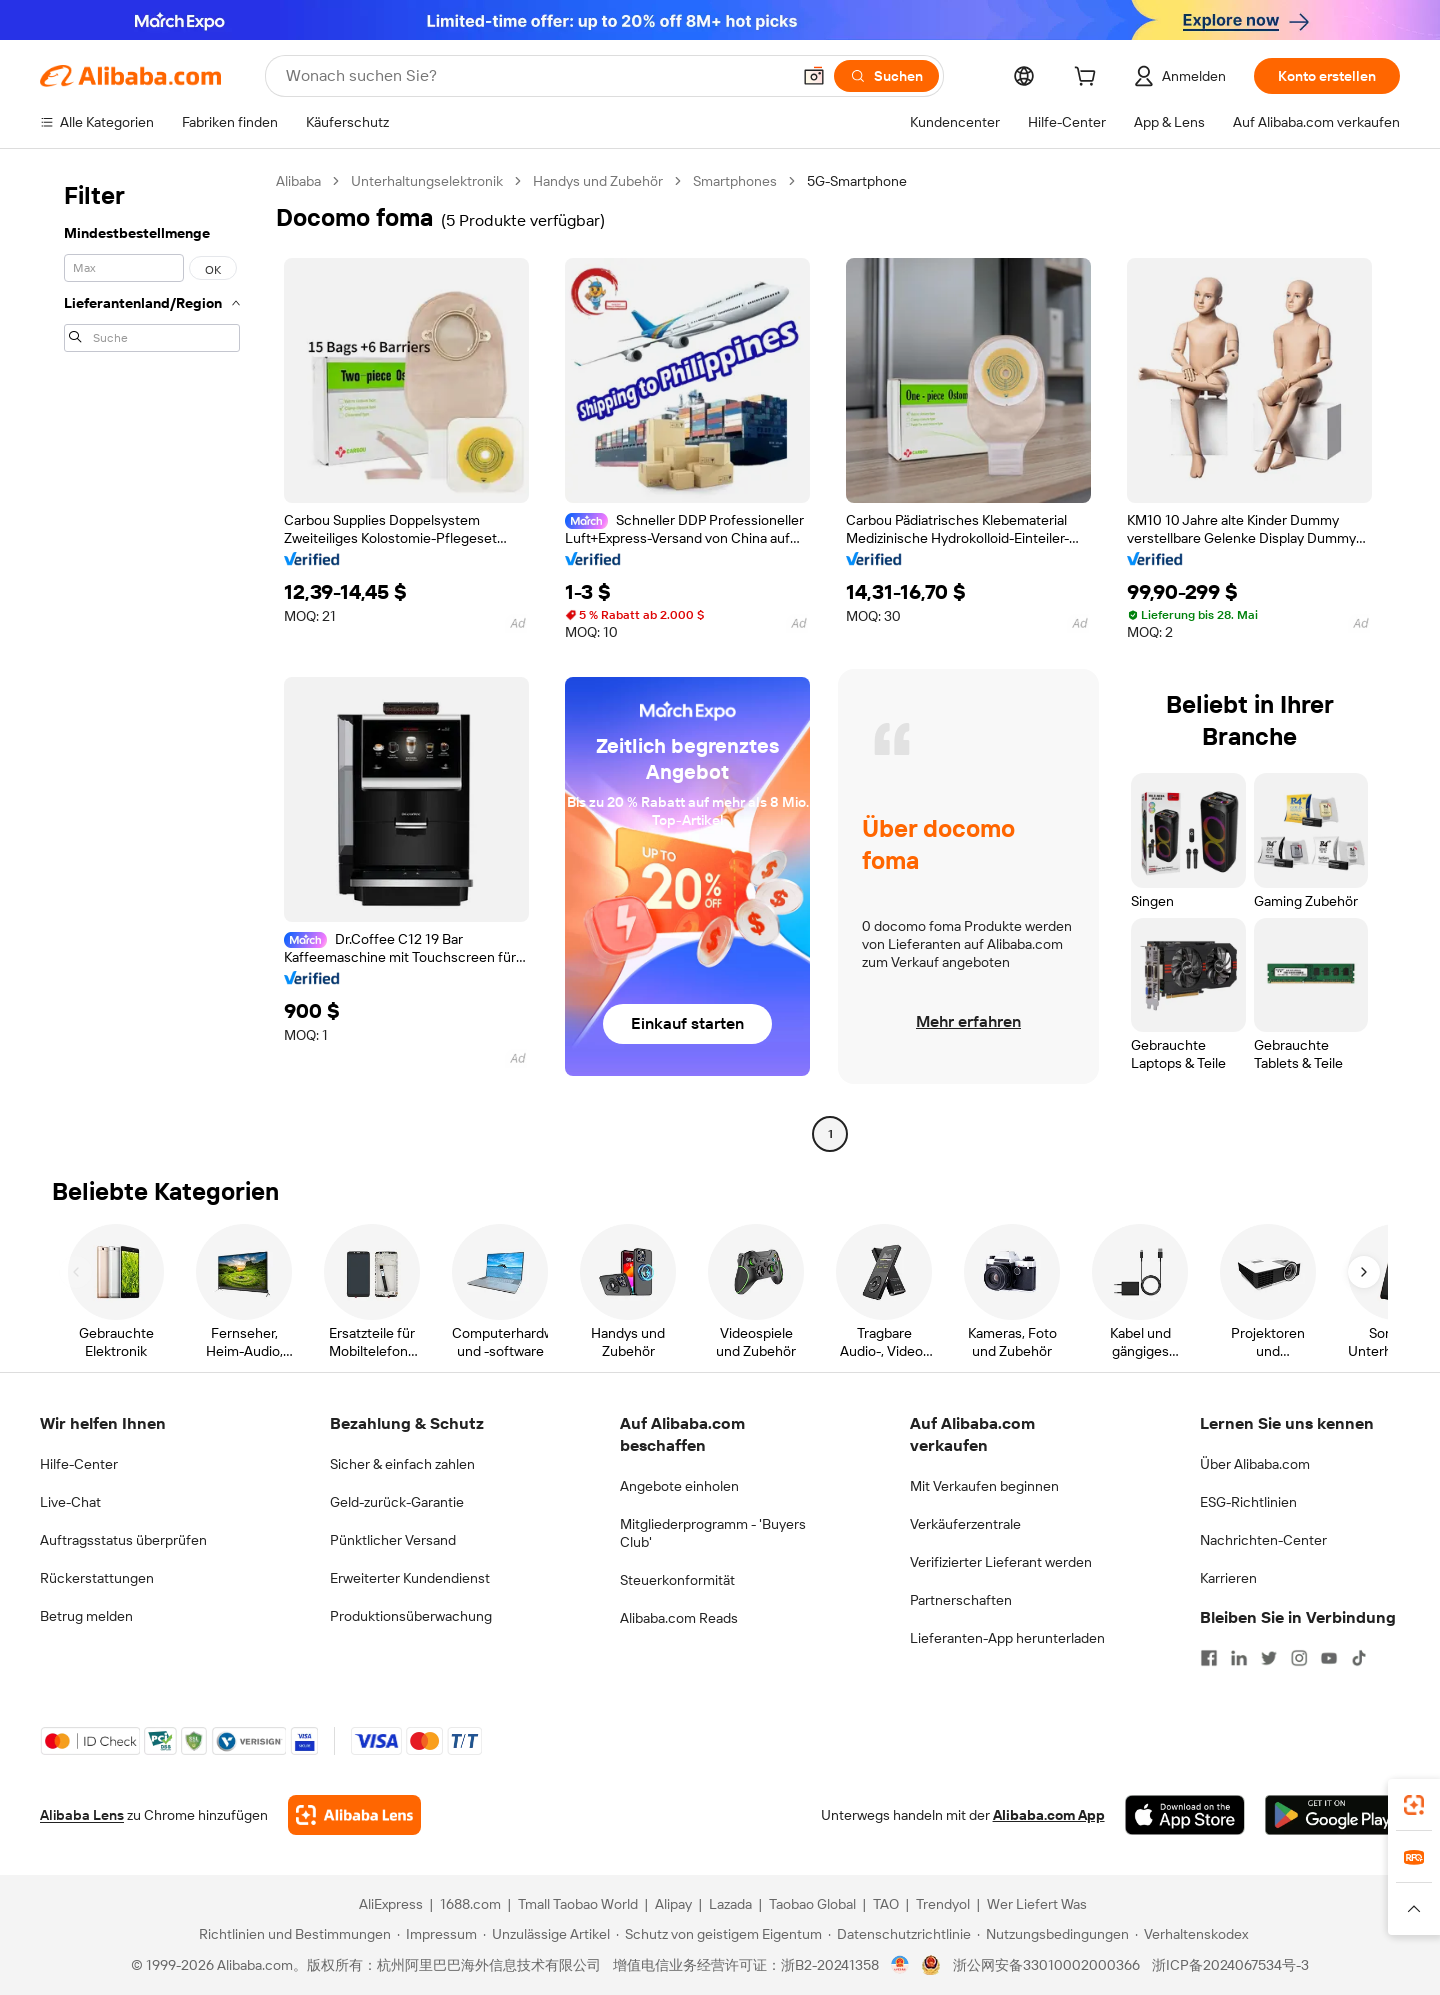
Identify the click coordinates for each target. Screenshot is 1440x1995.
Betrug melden (86, 1616)
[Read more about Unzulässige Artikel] (546, 1934)
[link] (1414, 1805)
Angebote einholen (679, 1486)
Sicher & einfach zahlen (402, 1464)
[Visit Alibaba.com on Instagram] (1299, 1658)
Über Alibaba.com (1255, 1464)
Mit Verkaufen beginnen (984, 1486)
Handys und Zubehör (598, 181)
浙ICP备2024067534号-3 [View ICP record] (1230, 1965)
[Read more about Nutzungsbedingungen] (1053, 1934)
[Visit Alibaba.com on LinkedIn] (1239, 1658)
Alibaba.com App (1049, 1815)
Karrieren (1228, 1578)
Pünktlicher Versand (393, 1540)
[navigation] (152, 660)
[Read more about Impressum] (437, 1934)
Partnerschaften (961, 1600)
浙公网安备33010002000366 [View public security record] (1046, 1965)
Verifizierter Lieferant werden (1001, 1562)
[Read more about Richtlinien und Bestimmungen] (292, 1934)
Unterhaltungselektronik (427, 181)
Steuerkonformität (677, 1580)
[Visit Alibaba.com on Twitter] (1269, 1658)
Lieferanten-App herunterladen (1007, 1638)
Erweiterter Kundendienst (410, 1578)
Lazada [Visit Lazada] (730, 1904)
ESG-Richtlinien (1248, 1502)
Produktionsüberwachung (411, 1616)
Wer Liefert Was (1037, 1904)
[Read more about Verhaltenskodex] (1191, 1934)
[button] (814, 76)
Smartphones (735, 181)
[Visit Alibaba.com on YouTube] (1329, 1658)
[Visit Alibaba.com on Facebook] (1209, 1658)
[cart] (1089, 79)
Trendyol (943, 1904)
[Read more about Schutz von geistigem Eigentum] (719, 1934)
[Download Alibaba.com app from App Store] (1185, 1815)
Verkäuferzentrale (965, 1524)
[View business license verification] (900, 1965)
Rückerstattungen (97, 1578)
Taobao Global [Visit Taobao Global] (812, 1904)
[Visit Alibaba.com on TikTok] (1359, 1658)
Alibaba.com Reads (679, 1618)
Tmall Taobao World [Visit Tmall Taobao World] (578, 1904)
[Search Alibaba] (536, 76)
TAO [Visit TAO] (886, 1904)
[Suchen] (886, 76)
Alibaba (298, 181)
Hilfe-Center (79, 1464)
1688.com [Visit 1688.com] (470, 1904)
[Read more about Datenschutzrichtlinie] (899, 1934)
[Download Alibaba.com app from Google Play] (1332, 1815)
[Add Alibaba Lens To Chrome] (354, 1815)
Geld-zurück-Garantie (397, 1502)
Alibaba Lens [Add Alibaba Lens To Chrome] (82, 1815)
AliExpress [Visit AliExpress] (391, 1904)
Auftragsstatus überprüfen (123, 1540)
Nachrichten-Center (1263, 1540)
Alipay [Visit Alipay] (673, 1904)
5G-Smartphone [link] (857, 181)
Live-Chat (70, 1502)
